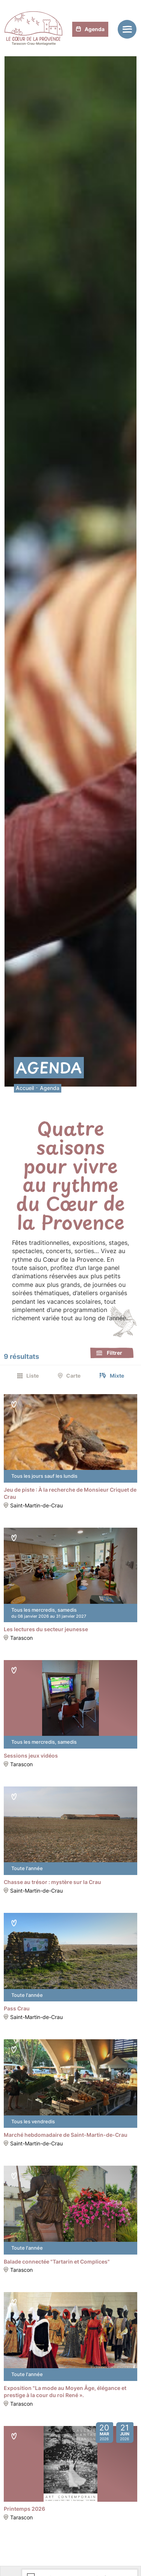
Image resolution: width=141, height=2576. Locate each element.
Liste (32, 1375)
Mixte (117, 1375)
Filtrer (114, 1353)
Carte (73, 1375)
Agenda (90, 29)
